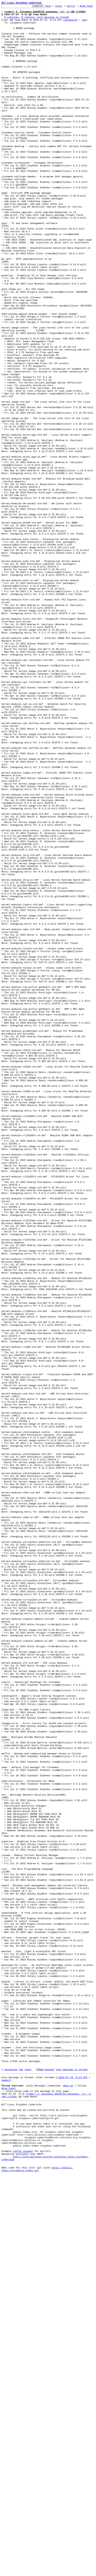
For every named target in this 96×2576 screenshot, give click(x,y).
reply (28, 2456)
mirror (77, 7)
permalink (70, 26)
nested (48, 2456)
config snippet (23, 2549)
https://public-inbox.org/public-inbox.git (37, 2570)
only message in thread (71, 2456)
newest (5, 2468)
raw (84, 26)
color (64, 7)
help (54, 7)
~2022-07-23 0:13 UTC (72, 2464)
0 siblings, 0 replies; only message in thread (36, 23)
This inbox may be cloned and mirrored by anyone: (35, 2502)
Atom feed (7, 2477)
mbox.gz (68, 2474)
